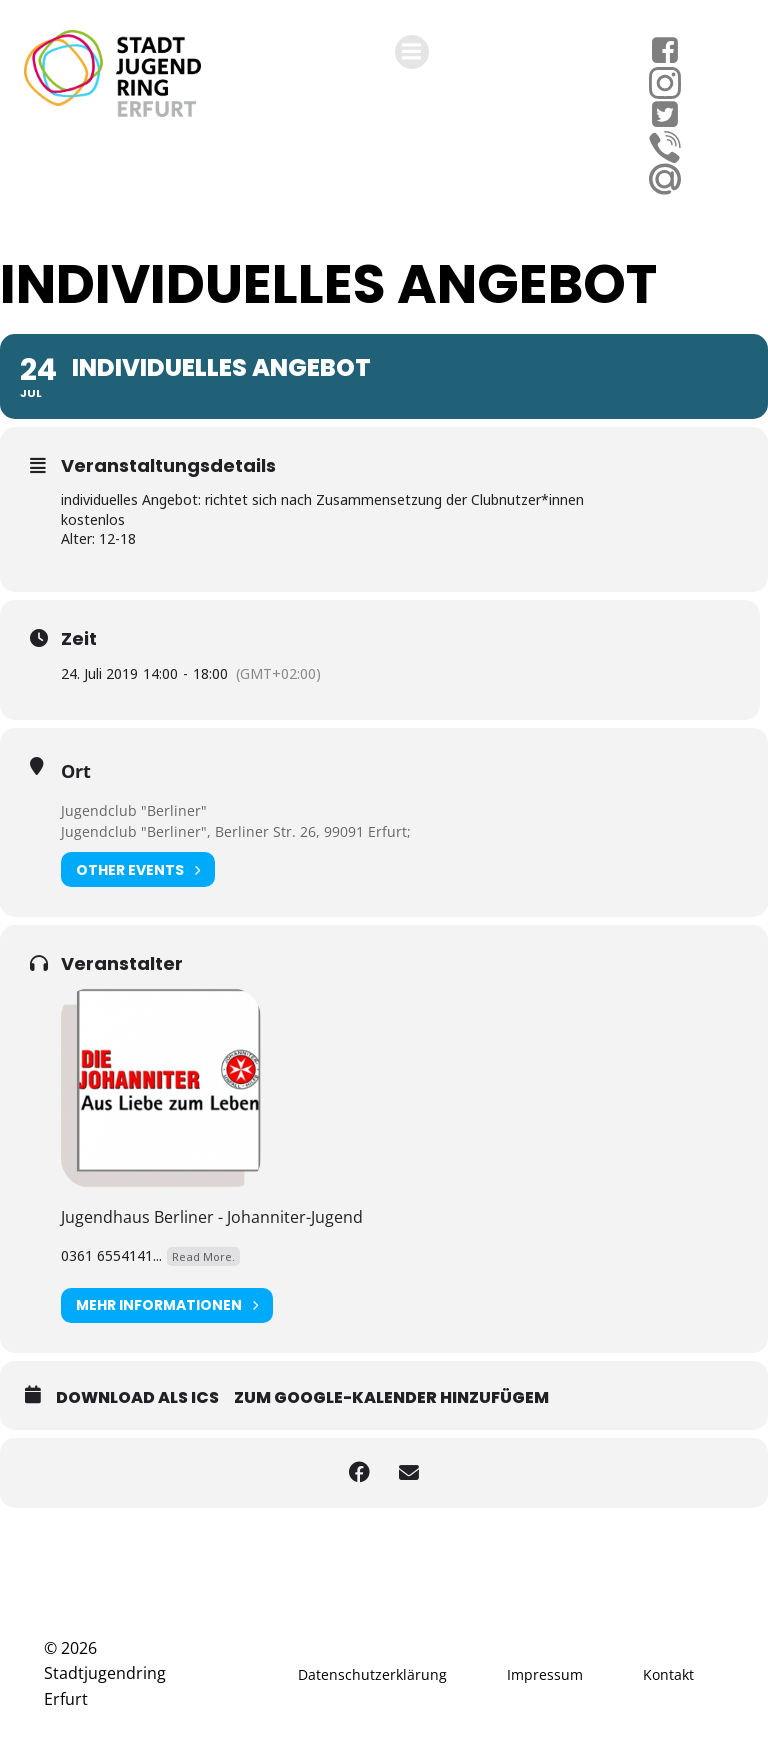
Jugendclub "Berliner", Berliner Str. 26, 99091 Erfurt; (236, 831)
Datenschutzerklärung (372, 1674)
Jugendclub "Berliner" (134, 810)
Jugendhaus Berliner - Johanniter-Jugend (212, 1217)
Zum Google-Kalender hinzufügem (391, 1397)
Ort (76, 771)
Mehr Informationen (167, 1305)
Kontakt (668, 1674)
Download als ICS (137, 1397)
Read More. (203, 1256)
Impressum (545, 1674)
